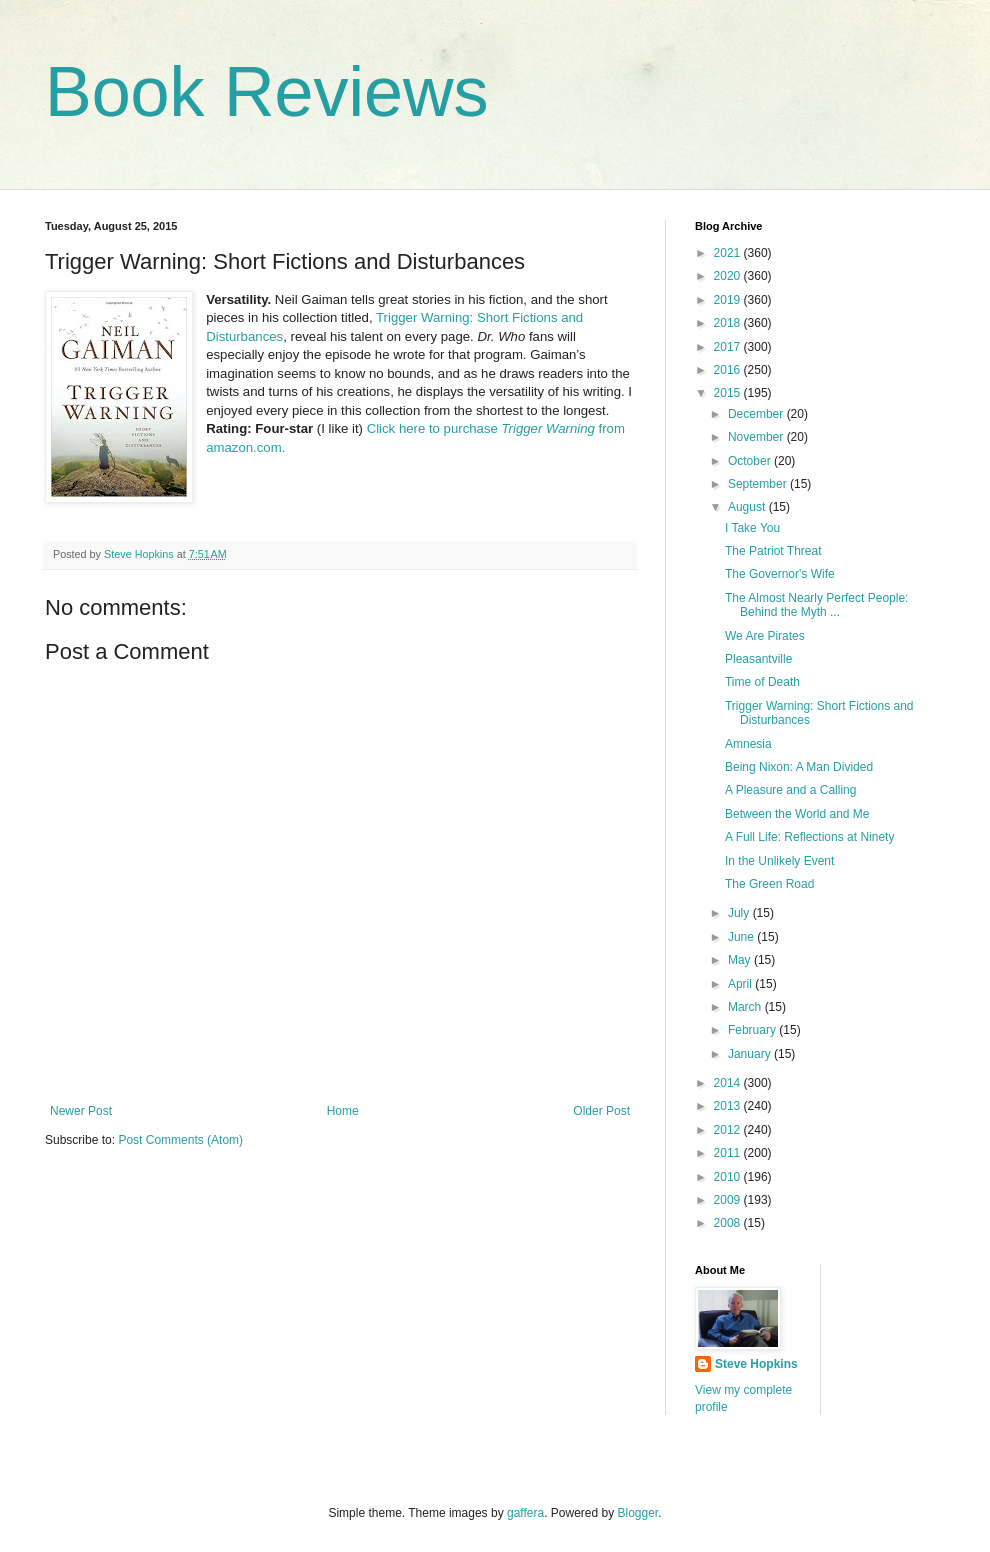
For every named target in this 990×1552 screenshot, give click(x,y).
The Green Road (769, 884)
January (751, 1054)
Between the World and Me (797, 814)
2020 (729, 276)
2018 (729, 323)
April (741, 984)
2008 (729, 1223)
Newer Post (81, 1111)
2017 (729, 347)
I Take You (752, 528)
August (748, 507)
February (753, 1030)
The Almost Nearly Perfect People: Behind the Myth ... (816, 605)
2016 (729, 370)
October (751, 461)
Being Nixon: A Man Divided (799, 767)
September (759, 484)
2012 (729, 1130)
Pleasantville (758, 659)
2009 (729, 1200)
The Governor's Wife (780, 574)
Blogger (638, 1513)
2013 (729, 1106)
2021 (729, 253)
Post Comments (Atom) (180, 1140)
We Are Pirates (765, 636)
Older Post (601, 1111)
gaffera (525, 1513)
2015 (729, 393)
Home (343, 1111)
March (746, 1007)
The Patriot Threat (773, 551)
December (757, 414)
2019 (729, 300)
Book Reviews (267, 92)
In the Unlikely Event (779, 861)
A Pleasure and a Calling (790, 790)
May (741, 960)
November (757, 437)
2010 (729, 1177)
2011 (729, 1153)
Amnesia (748, 744)
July (740, 913)
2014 (729, 1083)
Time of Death (762, 682)
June (742, 937)
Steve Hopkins (756, 1364)
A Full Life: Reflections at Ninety (809, 837)
